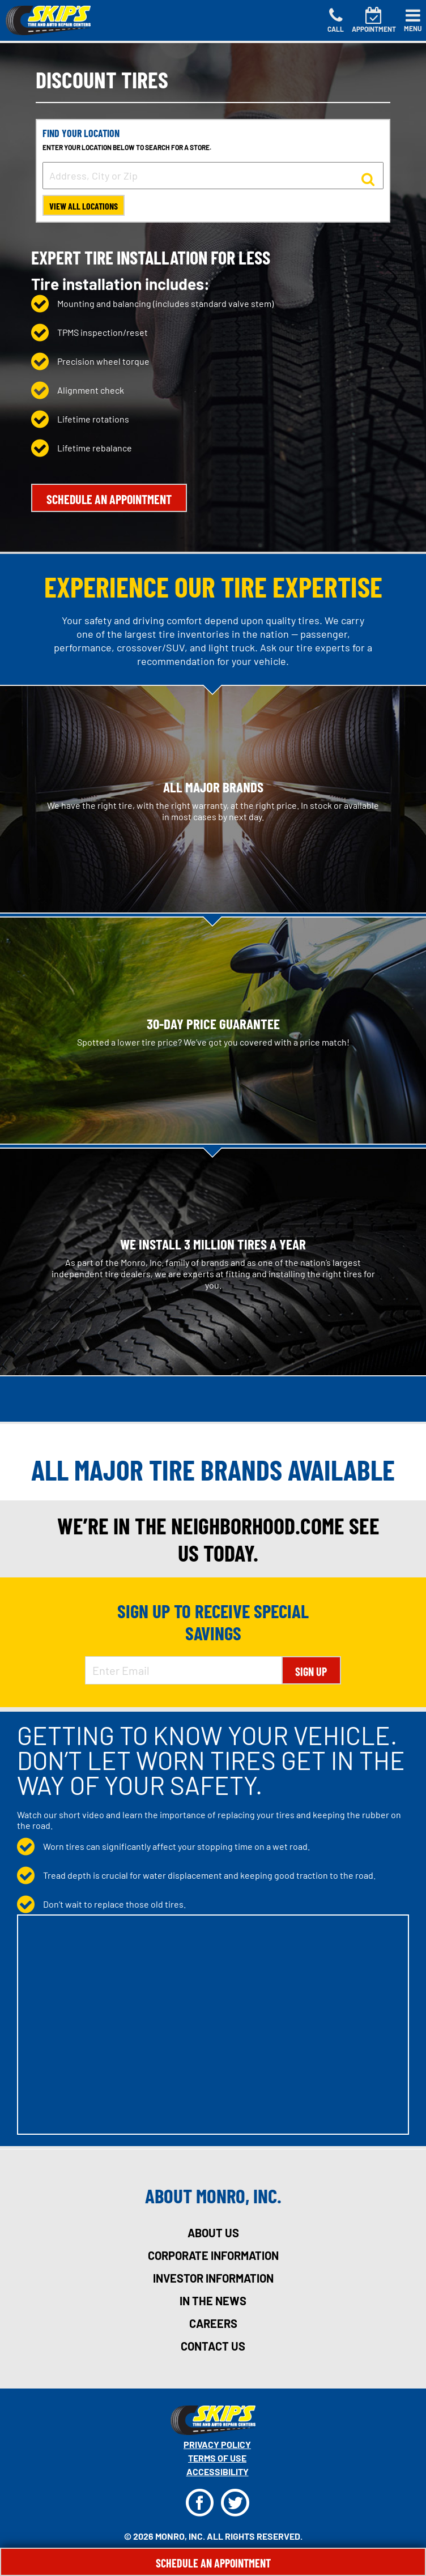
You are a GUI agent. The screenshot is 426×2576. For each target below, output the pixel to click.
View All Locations (83, 206)
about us (213, 2233)
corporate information (213, 2255)
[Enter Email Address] (183, 1670)
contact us (213, 2346)
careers (213, 2323)
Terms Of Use (217, 2458)
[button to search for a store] (368, 178)
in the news (213, 2301)
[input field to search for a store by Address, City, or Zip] (213, 175)
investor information (213, 2278)
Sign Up (311, 1671)
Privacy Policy (217, 2444)
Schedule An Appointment (213, 2563)
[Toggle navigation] (413, 20)
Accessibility (217, 2471)
